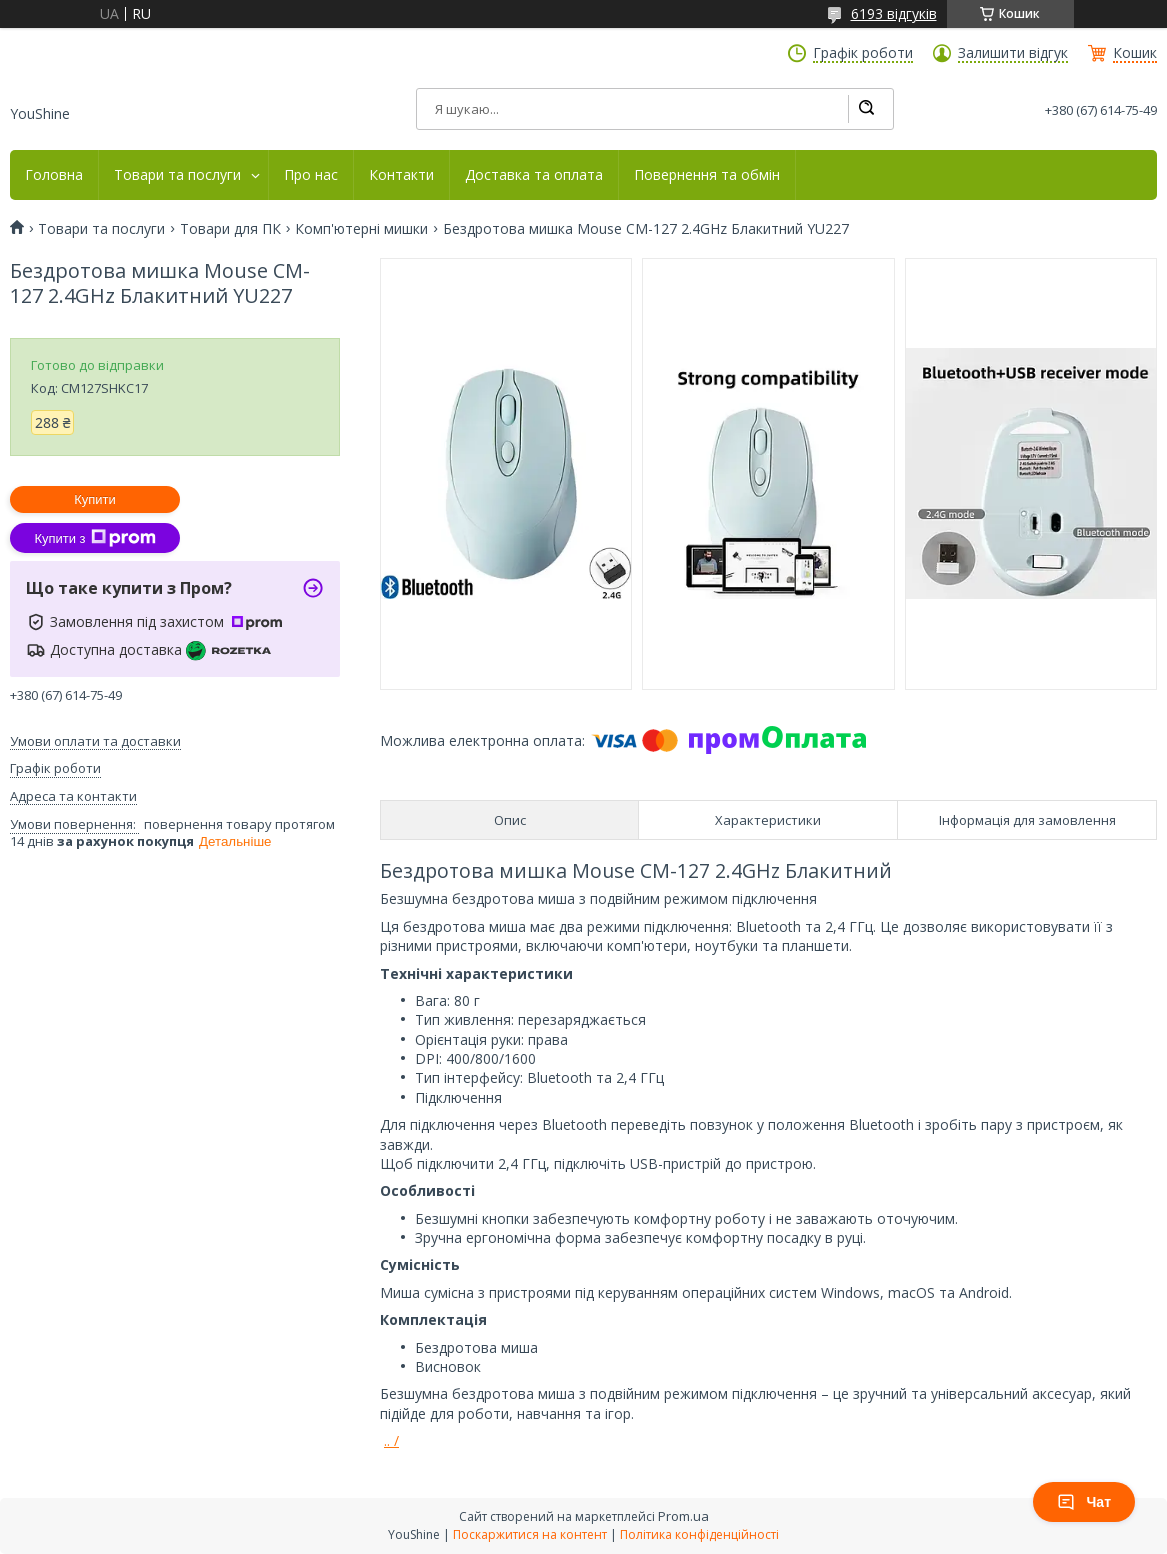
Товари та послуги (177, 175)
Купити (95, 499)
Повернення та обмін (707, 175)
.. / (391, 1440)
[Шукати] (866, 109)
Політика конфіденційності (699, 1534)
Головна (54, 175)
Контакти (401, 175)
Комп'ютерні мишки (361, 229)
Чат (1084, 1502)
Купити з (94, 538)
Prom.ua (683, 1516)
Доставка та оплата (534, 175)
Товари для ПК (230, 229)
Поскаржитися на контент (530, 1534)
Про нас (311, 175)
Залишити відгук (1013, 53)
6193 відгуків (894, 13)
